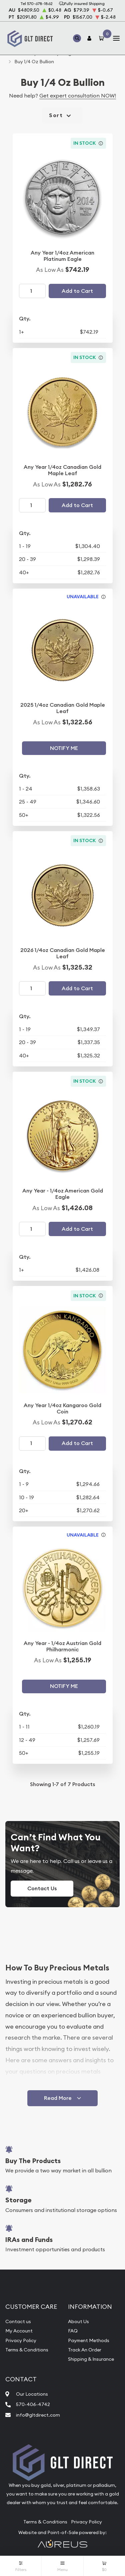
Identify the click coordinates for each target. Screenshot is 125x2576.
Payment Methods (88, 2340)
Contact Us (42, 1888)
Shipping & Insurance (91, 2359)
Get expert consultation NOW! (77, 95)
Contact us (18, 2321)
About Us (78, 2321)
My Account (19, 2331)
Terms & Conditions (26, 2350)
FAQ (73, 2331)
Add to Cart (77, 290)
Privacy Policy (20, 2340)
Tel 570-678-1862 (36, 3)
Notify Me (64, 748)
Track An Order (84, 2350)
